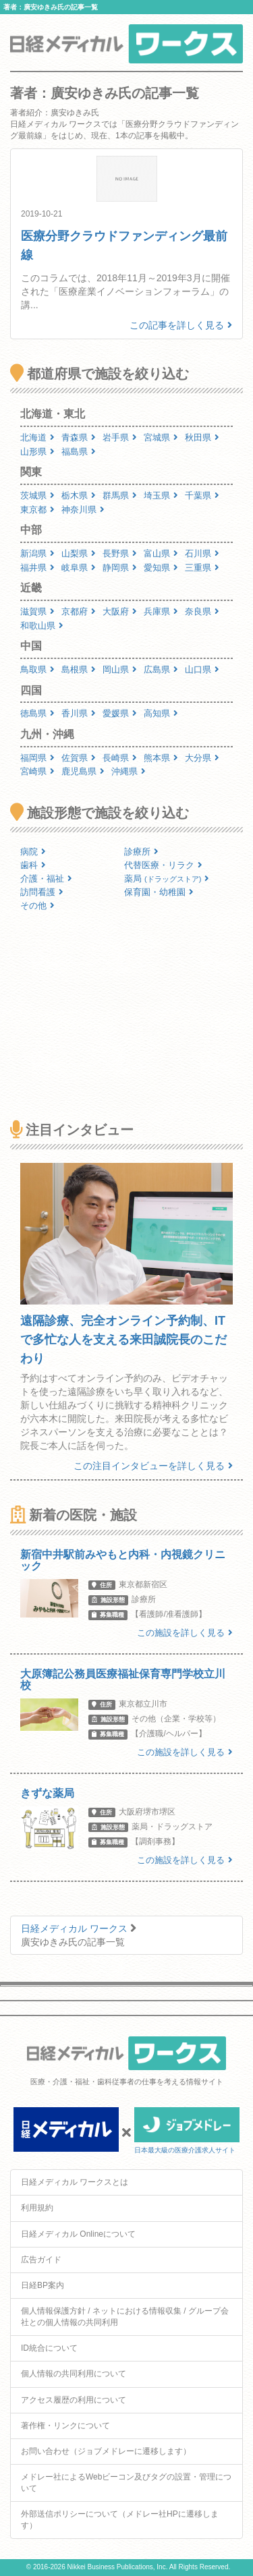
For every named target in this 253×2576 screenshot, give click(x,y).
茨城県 (37, 495)
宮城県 (161, 437)
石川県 (202, 553)
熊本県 (161, 758)
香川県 (78, 713)
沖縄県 (128, 771)
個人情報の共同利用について (73, 2373)
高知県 (161, 713)
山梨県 (78, 553)
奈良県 (202, 611)
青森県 (78, 437)
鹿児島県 (83, 771)
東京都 (37, 510)
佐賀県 (78, 758)
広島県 (161, 669)
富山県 (161, 553)
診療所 (141, 852)
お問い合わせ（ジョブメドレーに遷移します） (106, 2451)
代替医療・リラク (163, 865)
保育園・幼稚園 (159, 892)
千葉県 (202, 495)
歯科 (33, 865)
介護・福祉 (46, 879)
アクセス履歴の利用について (73, 2400)
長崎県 (120, 758)
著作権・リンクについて (65, 2425)
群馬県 (120, 495)
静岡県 (120, 568)
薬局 (166, 879)
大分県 (202, 758)
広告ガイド (41, 2259)
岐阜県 (78, 568)
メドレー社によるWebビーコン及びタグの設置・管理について (126, 2482)
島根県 (78, 669)
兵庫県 (161, 611)
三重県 (202, 568)
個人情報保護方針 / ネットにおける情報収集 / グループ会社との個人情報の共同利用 (125, 2316)
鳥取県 (37, 669)
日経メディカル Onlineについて (78, 2234)
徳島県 (37, 713)
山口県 (202, 669)
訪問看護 (41, 892)
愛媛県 (120, 713)
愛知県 (161, 568)
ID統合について (49, 2348)
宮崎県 (37, 771)
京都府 (78, 611)
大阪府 (120, 611)
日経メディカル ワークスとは (74, 2182)
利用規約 (37, 2207)
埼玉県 (161, 495)
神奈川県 (83, 510)
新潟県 (37, 553)
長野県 (120, 553)
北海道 (37, 437)
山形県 (37, 452)
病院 (33, 852)
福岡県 (37, 758)
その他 (37, 905)
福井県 (37, 568)
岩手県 (120, 437)
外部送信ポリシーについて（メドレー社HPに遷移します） (120, 2519)
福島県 (78, 452)
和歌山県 (41, 626)
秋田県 (202, 437)
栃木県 (78, 495)
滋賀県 (37, 611)
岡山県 (120, 669)
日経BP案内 (42, 2285)
